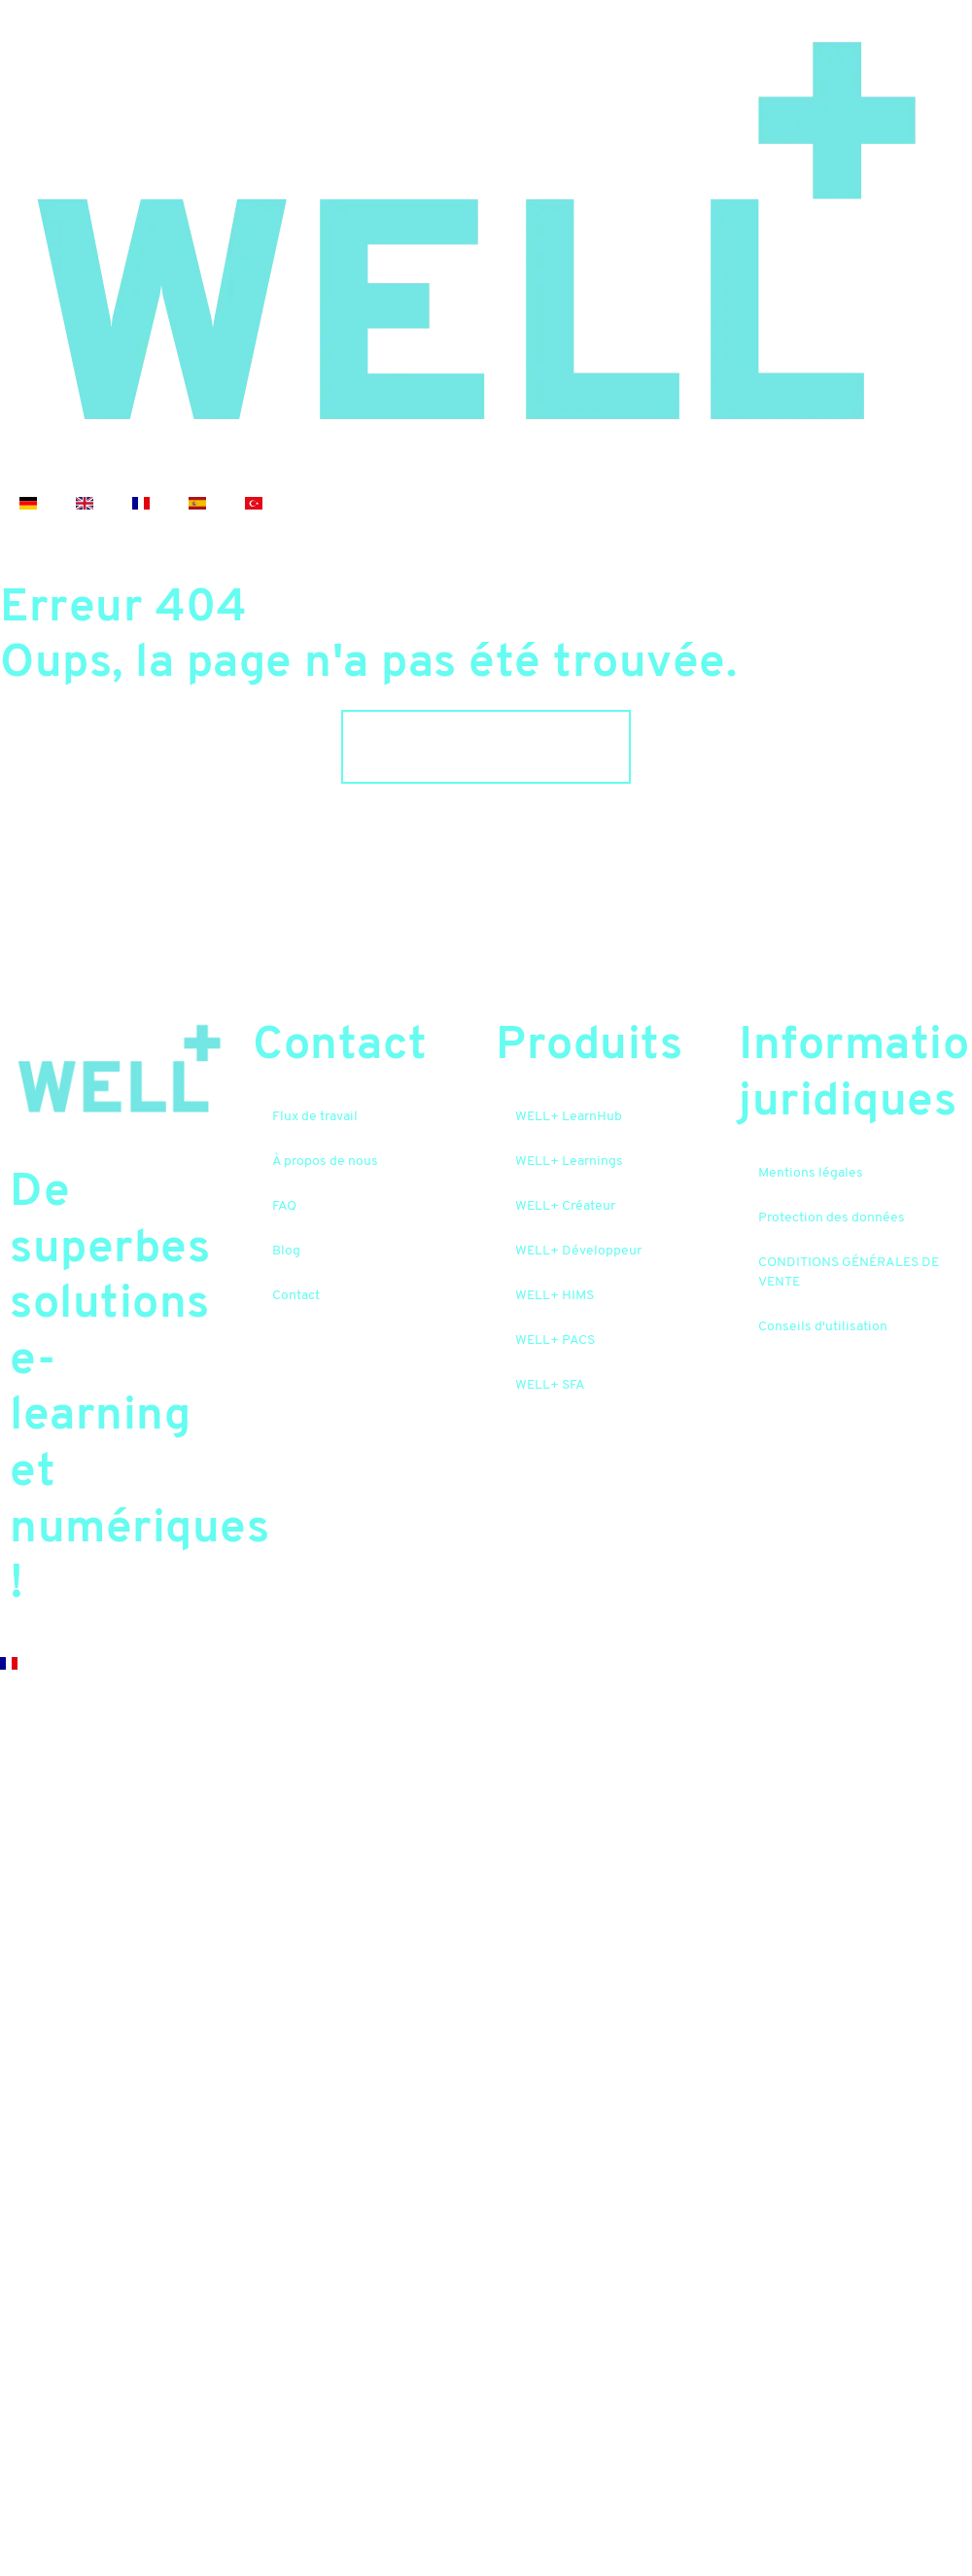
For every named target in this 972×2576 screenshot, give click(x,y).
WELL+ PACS (555, 1340)
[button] (486, 1666)
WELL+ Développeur (578, 1251)
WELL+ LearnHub (568, 1117)
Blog (286, 1251)
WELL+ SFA (550, 1385)
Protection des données (831, 1218)
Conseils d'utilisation (822, 1327)
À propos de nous (325, 1161)
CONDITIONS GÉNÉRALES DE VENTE (848, 1272)
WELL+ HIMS (554, 1295)
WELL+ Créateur (565, 1206)
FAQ (284, 1206)
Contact (296, 1295)
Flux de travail (315, 1117)
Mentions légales (810, 1173)
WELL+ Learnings (569, 1161)
